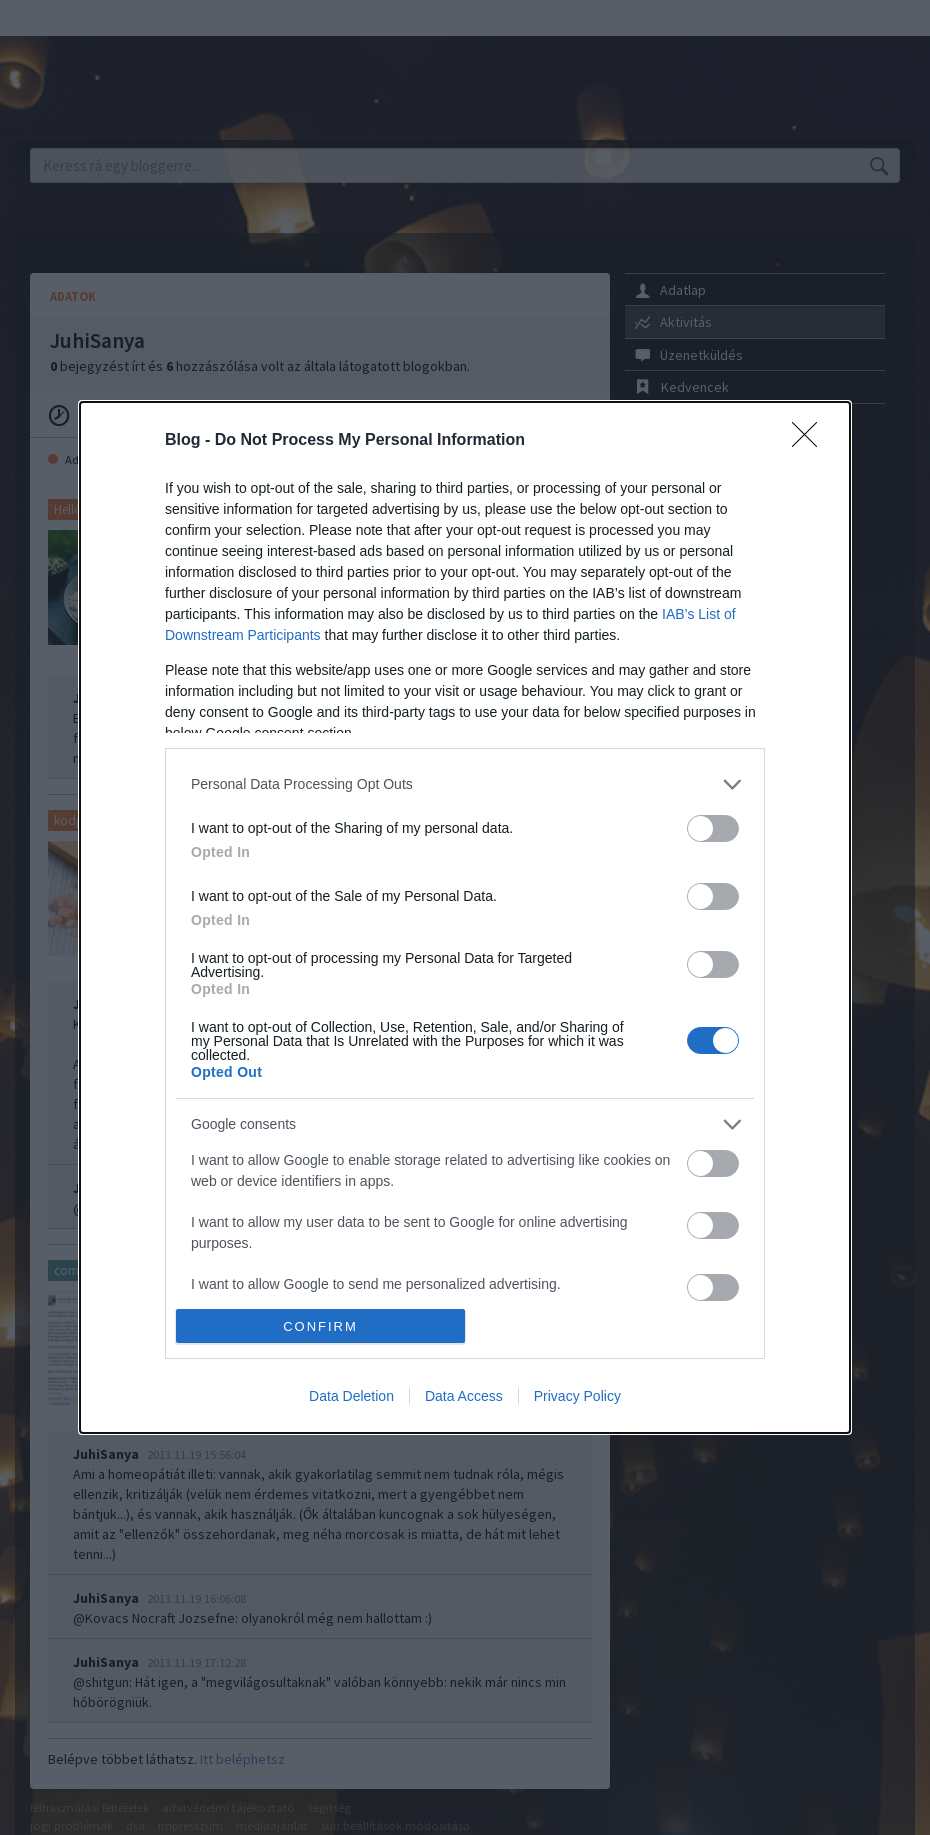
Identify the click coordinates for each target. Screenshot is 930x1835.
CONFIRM (320, 1326)
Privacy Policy (577, 1396)
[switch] (713, 828)
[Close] (811, 441)
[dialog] (465, 918)
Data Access (464, 1396)
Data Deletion (351, 1396)
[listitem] (465, 784)
